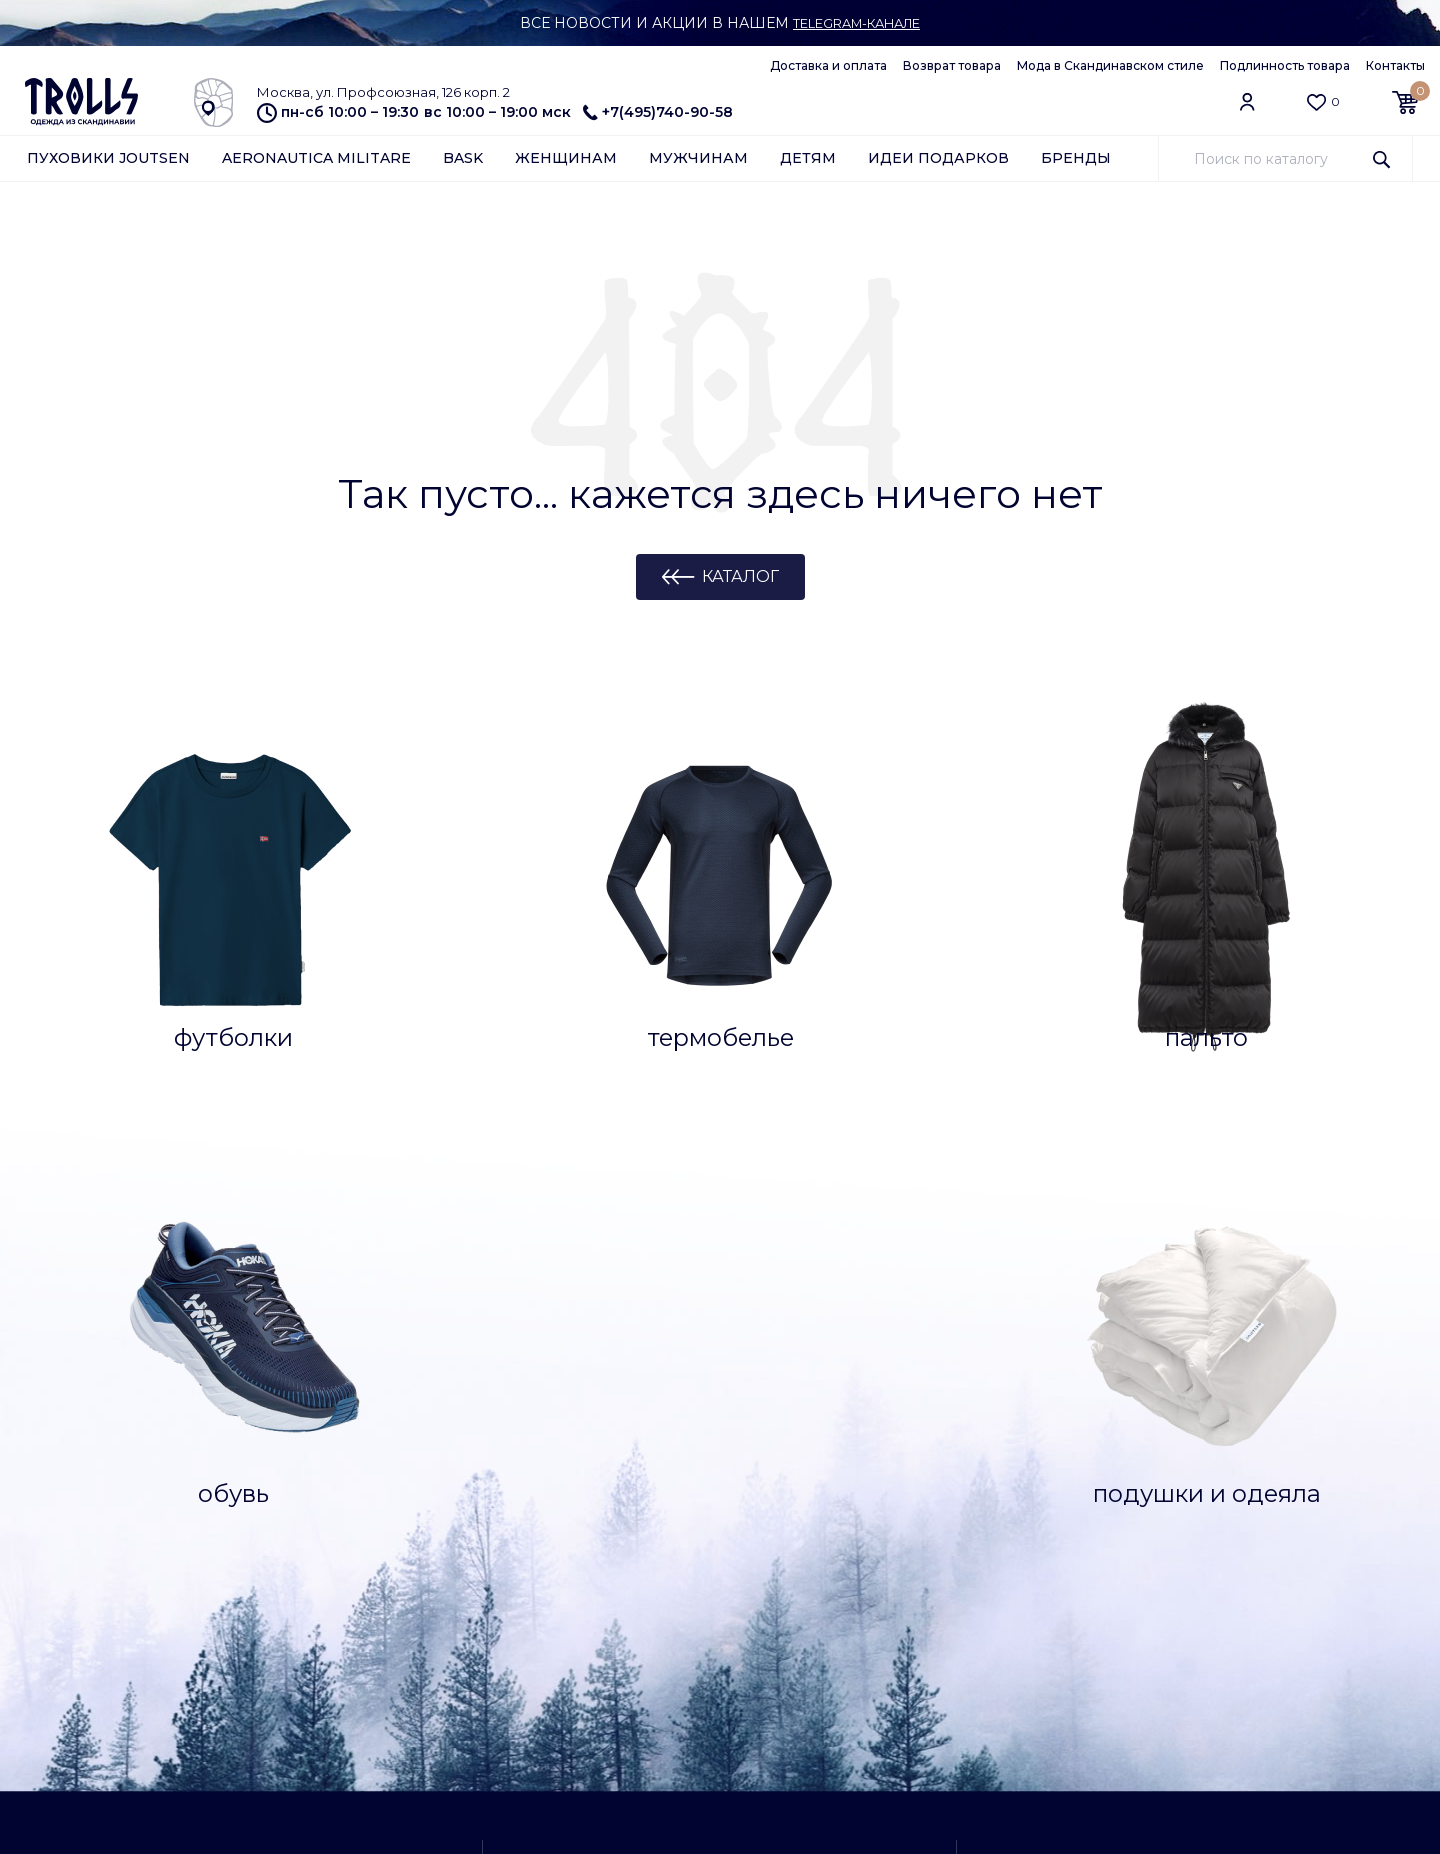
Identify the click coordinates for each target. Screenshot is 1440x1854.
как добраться (704, 1607)
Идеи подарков (938, 162)
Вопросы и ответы (91, 1431)
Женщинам (566, 162)
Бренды (1076, 162)
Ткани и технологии (96, 1481)
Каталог (740, 580)
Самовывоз (1099, 1459)
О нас (259, 1662)
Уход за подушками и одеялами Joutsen (103, 1554)
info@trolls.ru (1098, 1663)
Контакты (1395, 65)
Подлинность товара (1285, 65)
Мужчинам (698, 162)
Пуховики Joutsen (108, 162)
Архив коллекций (301, 1556)
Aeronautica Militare (316, 162)
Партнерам (65, 1687)
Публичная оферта (307, 1712)
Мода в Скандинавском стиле (1110, 65)
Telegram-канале (856, 23)
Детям (808, 162)
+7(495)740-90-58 (658, 112)
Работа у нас (286, 1687)
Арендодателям (83, 1712)
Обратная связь (81, 1737)
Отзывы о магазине (307, 1481)
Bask (463, 162)
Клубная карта (291, 1456)
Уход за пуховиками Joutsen (97, 1513)
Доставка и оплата (828, 65)
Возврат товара (952, 65)
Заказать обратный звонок (1147, 1406)
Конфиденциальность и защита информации (324, 1744)
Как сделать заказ (89, 1456)
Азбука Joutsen (80, 1662)
